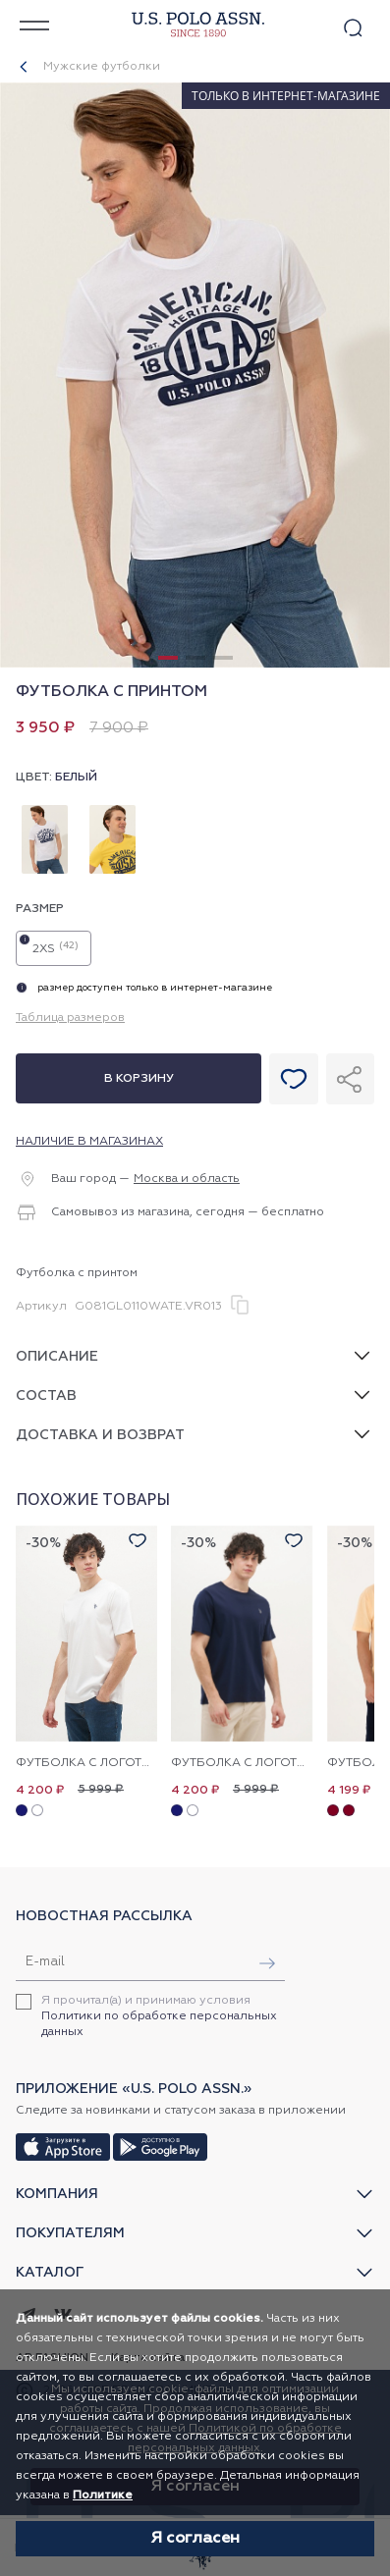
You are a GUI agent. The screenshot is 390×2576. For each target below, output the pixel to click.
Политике (103, 2495)
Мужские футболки (101, 67)
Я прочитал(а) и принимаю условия (159, 2016)
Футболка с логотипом (86, 1763)
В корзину (139, 1079)
